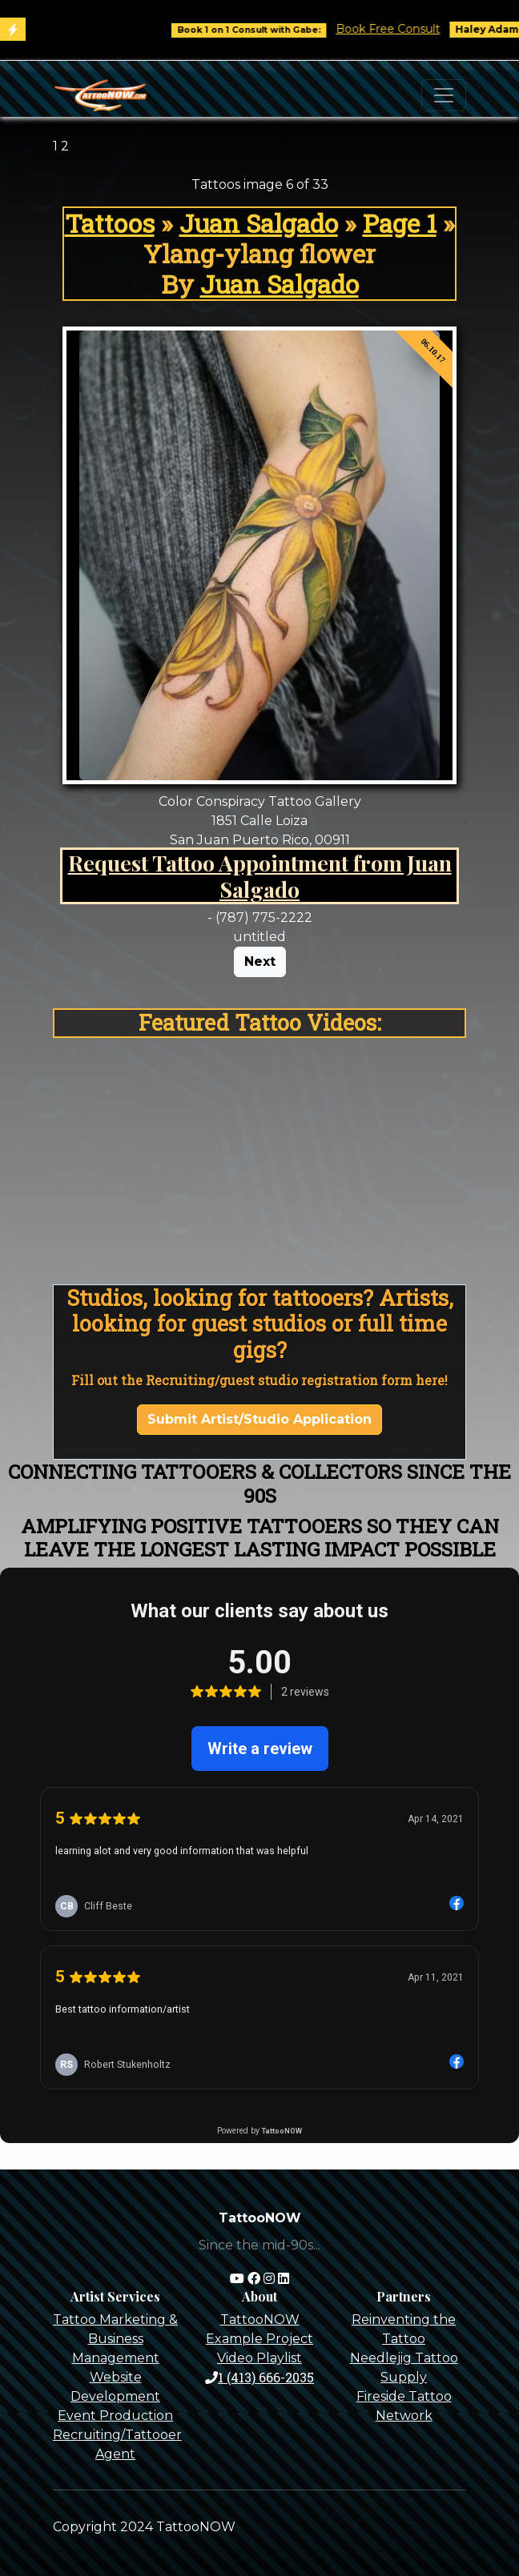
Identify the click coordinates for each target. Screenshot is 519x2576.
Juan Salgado (258, 223)
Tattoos (110, 223)
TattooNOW (260, 2319)
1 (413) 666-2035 (259, 2377)
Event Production (115, 2415)
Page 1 (400, 223)
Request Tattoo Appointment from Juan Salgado (260, 875)
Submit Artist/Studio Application (259, 1419)
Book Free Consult (399, 29)
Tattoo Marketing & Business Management (115, 2339)
